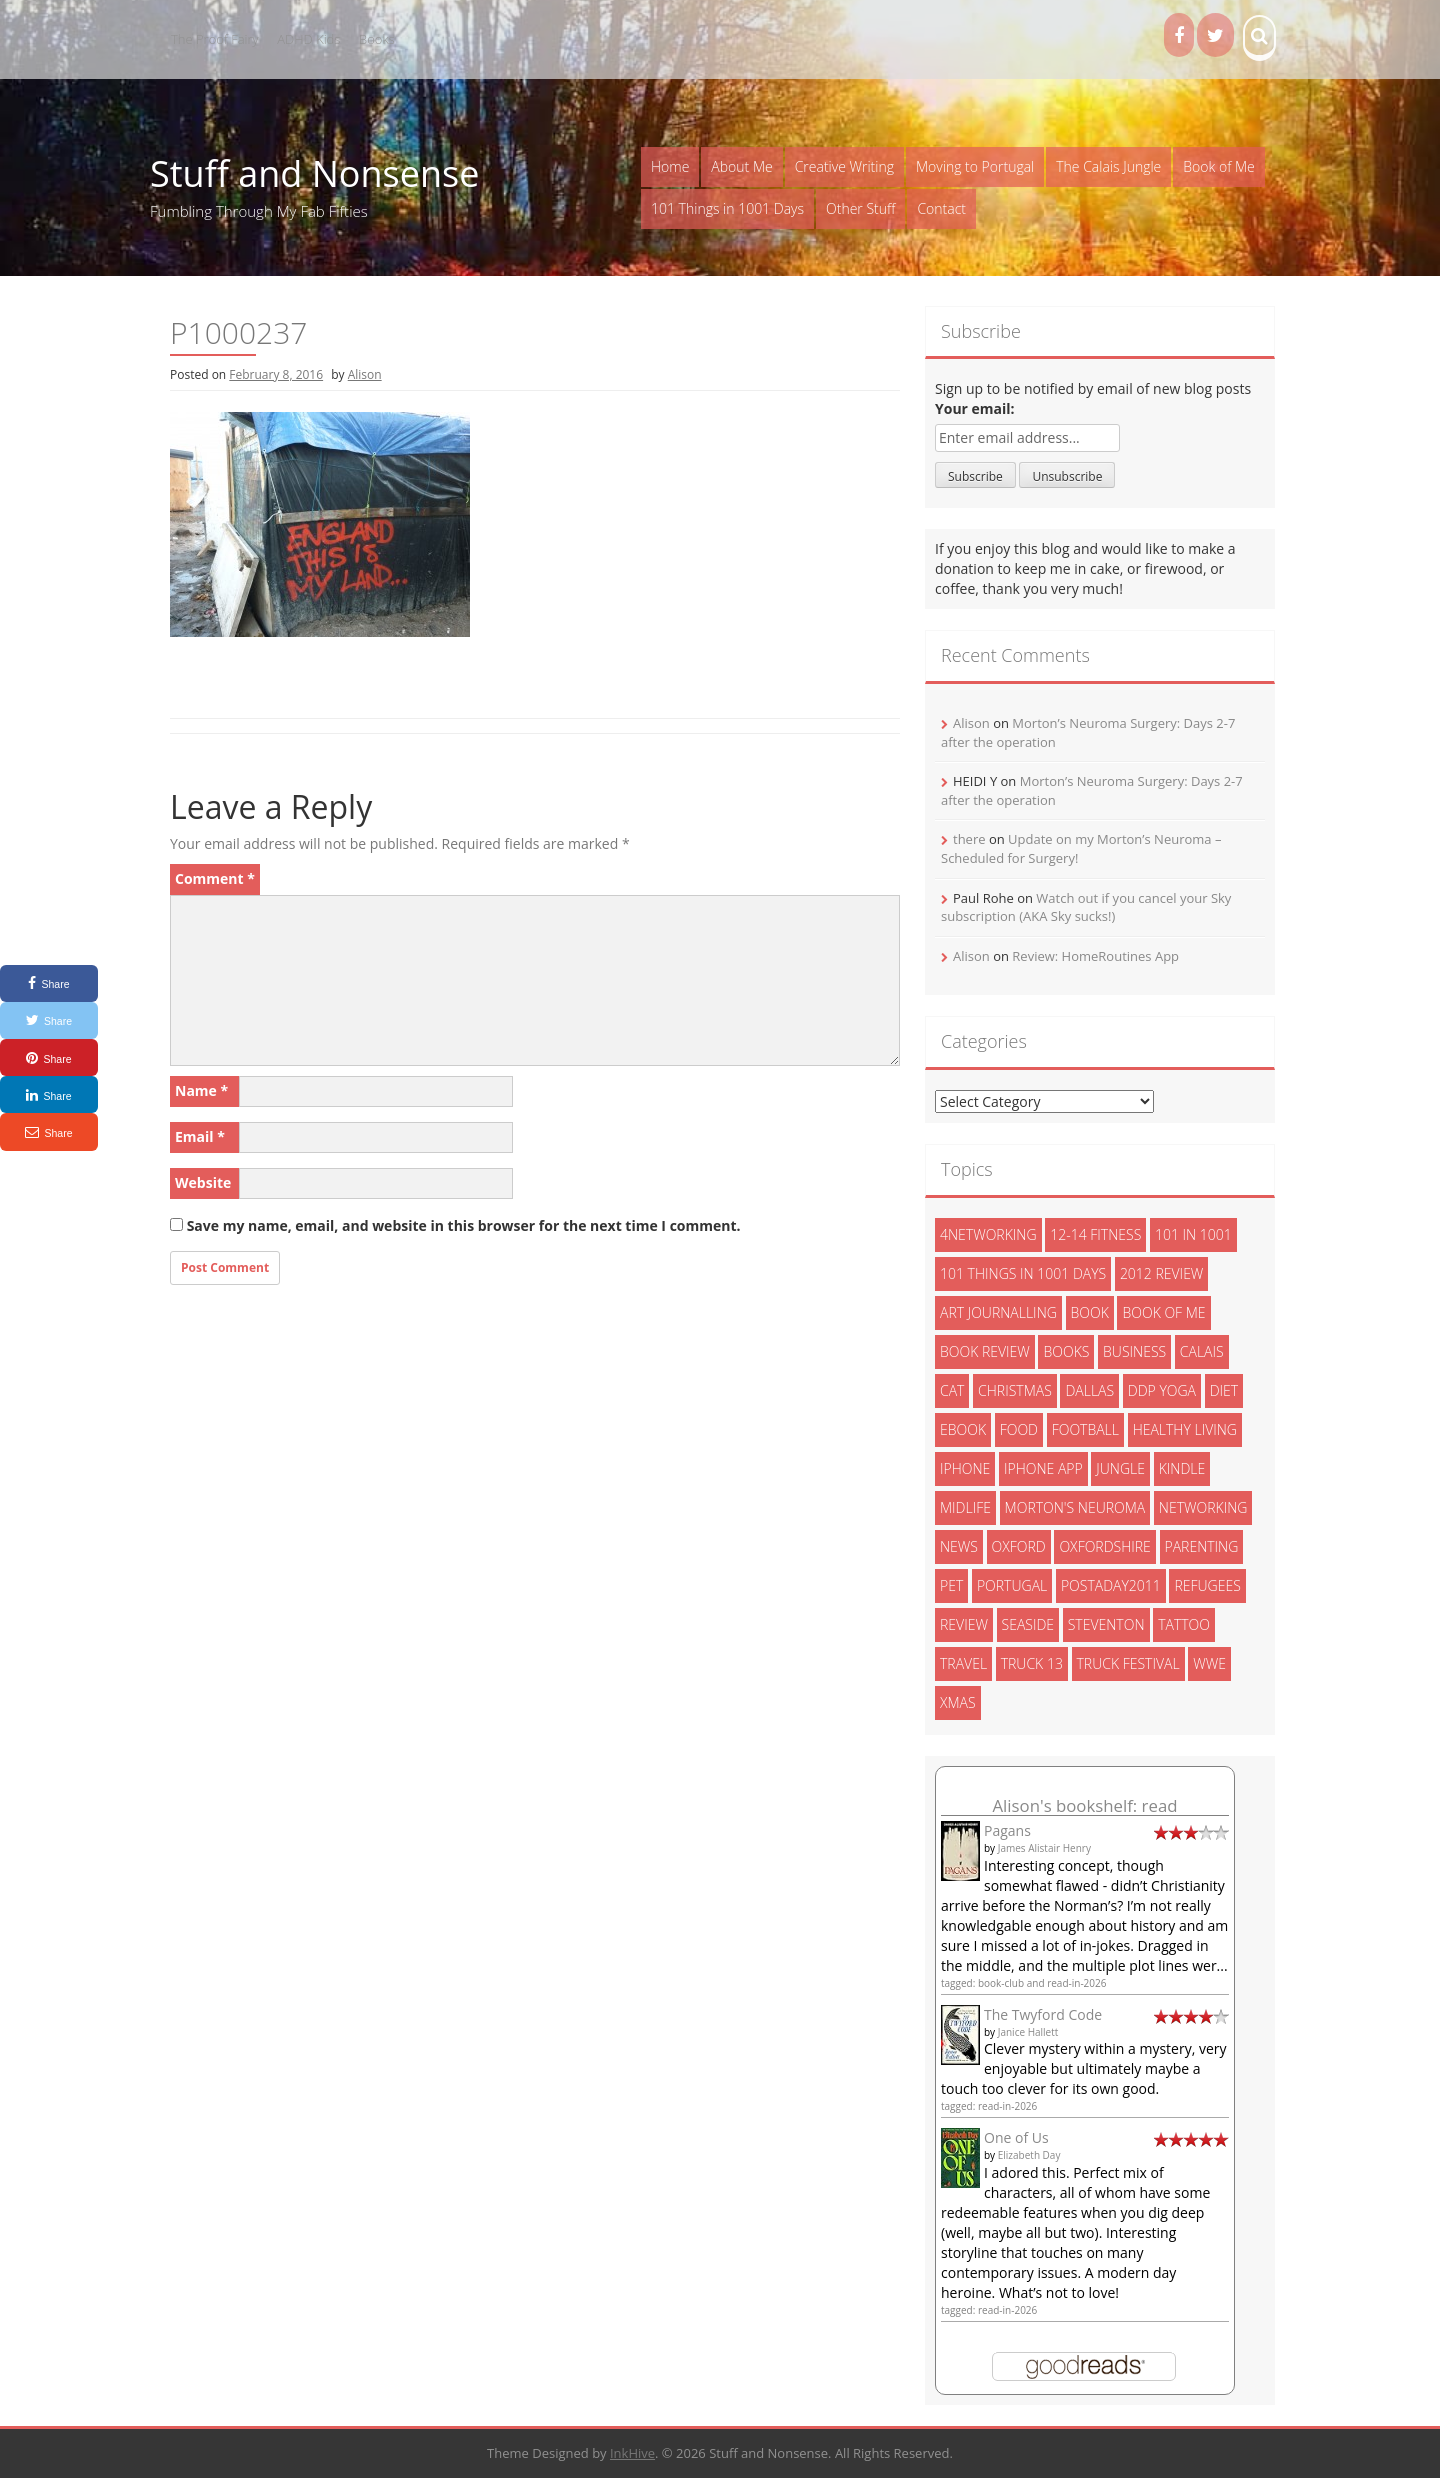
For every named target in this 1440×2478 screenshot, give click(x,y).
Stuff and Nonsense (314, 173)
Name (201, 1090)
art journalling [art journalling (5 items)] (998, 1312)
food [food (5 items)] (1019, 1429)
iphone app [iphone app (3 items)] (1043, 1468)
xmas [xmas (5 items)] (958, 1702)
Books (377, 39)
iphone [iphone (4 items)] (965, 1468)
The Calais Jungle (1108, 166)
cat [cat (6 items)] (952, 1390)
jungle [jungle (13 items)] (1120, 1468)
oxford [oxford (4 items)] (1019, 1546)
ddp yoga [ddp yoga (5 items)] (1162, 1390)
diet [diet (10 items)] (1224, 1390)
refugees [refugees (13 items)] (1207, 1585)
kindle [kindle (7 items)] (1182, 1468)
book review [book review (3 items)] (985, 1351)
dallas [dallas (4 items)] (1089, 1390)
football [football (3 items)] (1085, 1429)
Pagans (1007, 1830)
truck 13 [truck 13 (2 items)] (1032, 1663)
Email (200, 1136)
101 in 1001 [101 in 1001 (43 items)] (1193, 1234)
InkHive (632, 2453)
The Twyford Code (1043, 2014)
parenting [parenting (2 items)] (1202, 1546)
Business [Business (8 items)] (1134, 1351)
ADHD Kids (308, 39)
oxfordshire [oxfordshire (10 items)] (1104, 1546)
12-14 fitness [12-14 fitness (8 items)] (1095, 1234)
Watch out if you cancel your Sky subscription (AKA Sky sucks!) (1086, 907)
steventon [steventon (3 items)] (1106, 1624)
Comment (215, 878)
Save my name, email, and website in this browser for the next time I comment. (464, 1225)
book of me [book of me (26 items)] (1163, 1312)
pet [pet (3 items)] (951, 1585)
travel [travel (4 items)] (963, 1663)
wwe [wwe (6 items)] (1209, 1663)
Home (670, 166)
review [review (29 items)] (964, 1624)
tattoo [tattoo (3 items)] (1184, 1624)
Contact (941, 208)
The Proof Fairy (215, 39)
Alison (365, 374)
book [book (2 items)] (1090, 1312)
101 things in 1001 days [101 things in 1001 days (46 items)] (1023, 1273)
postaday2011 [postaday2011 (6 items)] (1111, 1585)
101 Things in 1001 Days (727, 208)
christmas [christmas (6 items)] (1015, 1390)
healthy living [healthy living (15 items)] (1185, 1429)
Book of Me (1218, 166)
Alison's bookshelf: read (1084, 1805)
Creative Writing (844, 166)
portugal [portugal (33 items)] (1012, 1585)
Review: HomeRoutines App (1095, 956)
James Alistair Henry (1044, 1848)
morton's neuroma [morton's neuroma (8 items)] (1075, 1507)
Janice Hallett (1028, 2032)
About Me (741, 166)
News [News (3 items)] (959, 1546)
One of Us (1016, 2137)
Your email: (975, 408)
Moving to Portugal (975, 166)
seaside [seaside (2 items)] (1028, 1624)
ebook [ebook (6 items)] (963, 1429)
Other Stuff (860, 208)
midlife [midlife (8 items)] (965, 1507)
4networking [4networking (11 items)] (988, 1234)
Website (203, 1182)
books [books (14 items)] (1066, 1351)
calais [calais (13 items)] (1202, 1351)
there (969, 839)
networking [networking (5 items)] (1203, 1507)
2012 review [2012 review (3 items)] (1161, 1273)
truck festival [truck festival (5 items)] (1128, 1663)
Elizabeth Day (1029, 2155)
